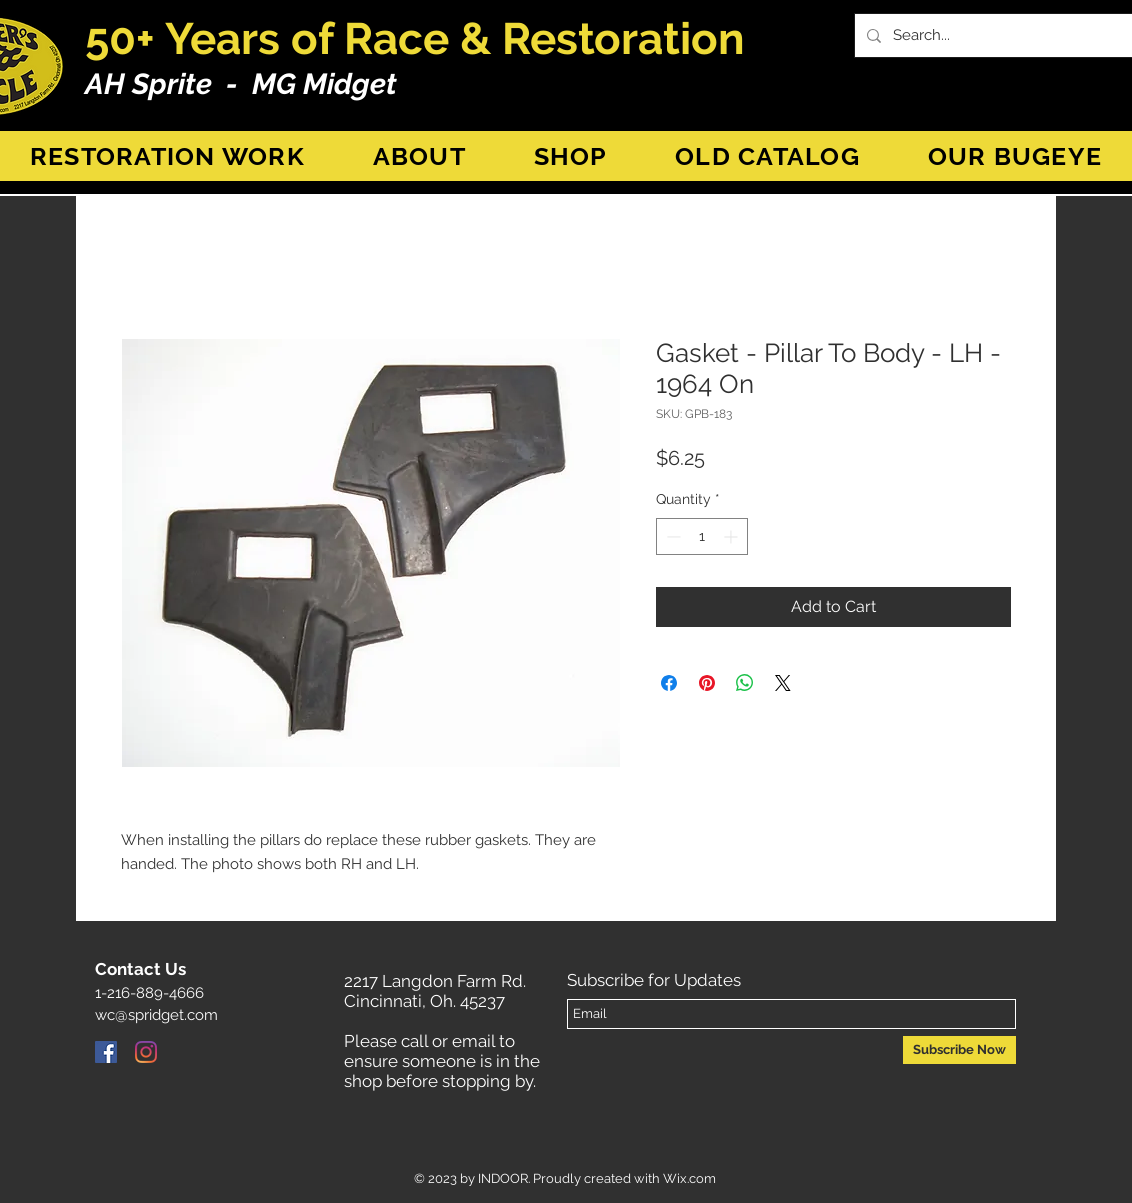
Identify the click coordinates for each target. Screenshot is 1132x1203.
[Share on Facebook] (669, 683)
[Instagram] (146, 1052)
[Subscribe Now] (959, 1050)
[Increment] (732, 536)
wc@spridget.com (156, 1015)
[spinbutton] (702, 536)
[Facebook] (106, 1052)
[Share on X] (783, 683)
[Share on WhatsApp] (745, 683)
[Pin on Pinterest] (707, 683)
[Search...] (1004, 35)
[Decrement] (671, 536)
